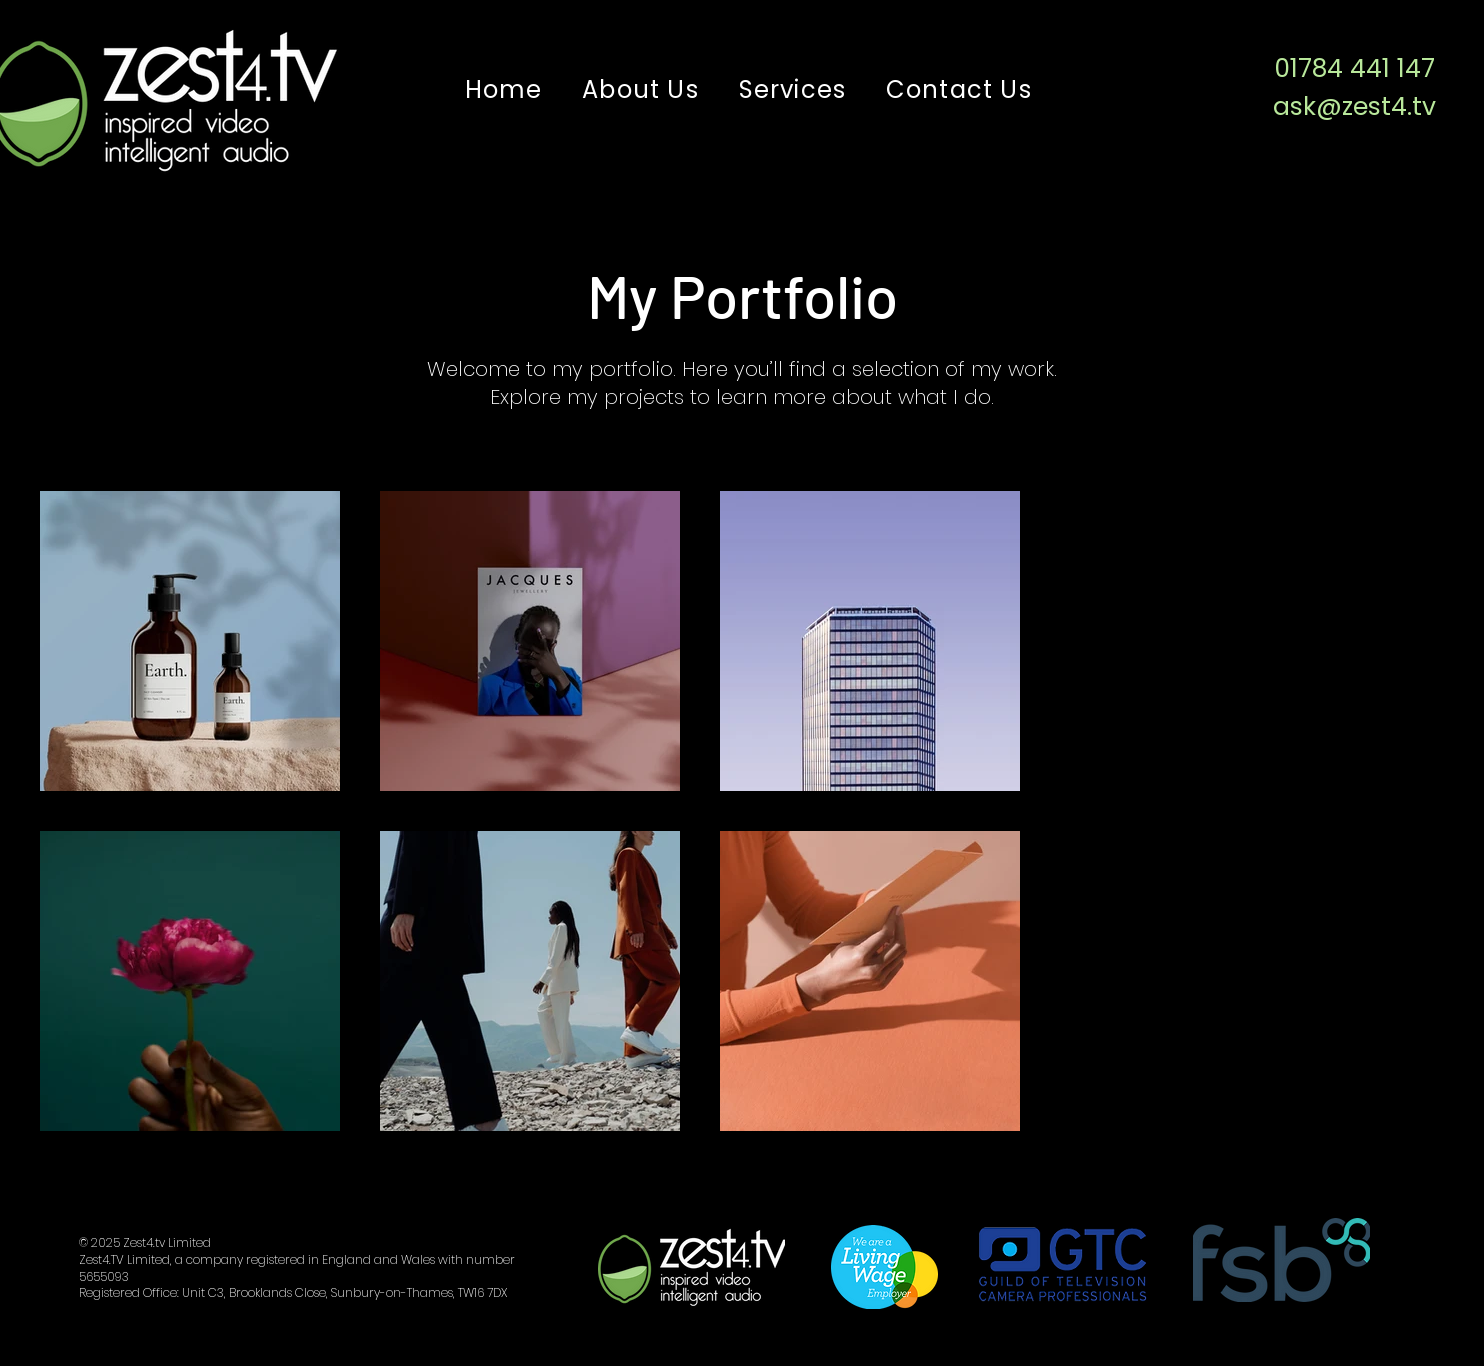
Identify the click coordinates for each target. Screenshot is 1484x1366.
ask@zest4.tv (1354, 106)
